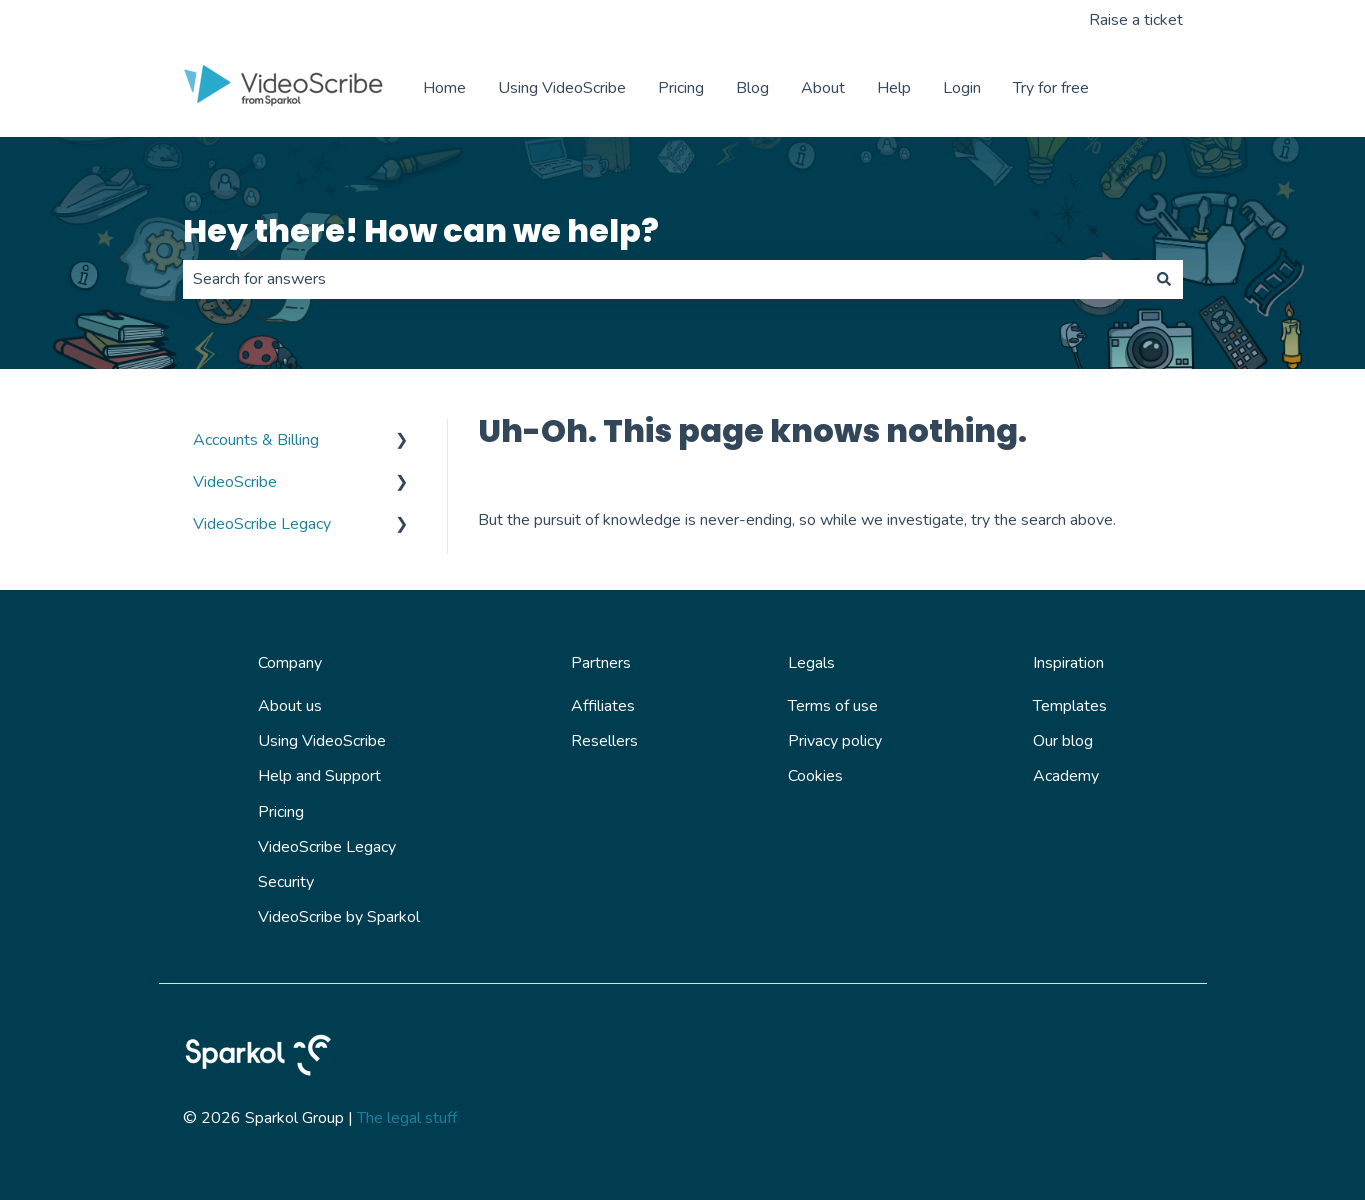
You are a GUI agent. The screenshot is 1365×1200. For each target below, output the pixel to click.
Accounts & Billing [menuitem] (256, 440)
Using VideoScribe (562, 88)
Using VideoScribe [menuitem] (322, 741)
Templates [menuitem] (1070, 706)
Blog (752, 88)
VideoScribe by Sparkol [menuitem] (339, 917)
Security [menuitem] (286, 882)
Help (894, 88)
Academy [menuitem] (1066, 776)
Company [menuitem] (290, 663)
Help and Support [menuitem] (319, 776)
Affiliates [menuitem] (603, 706)
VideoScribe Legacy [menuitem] (262, 524)
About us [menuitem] (290, 706)
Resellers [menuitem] (604, 741)
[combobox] (664, 279)
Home (444, 88)
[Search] (1164, 279)
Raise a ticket (1136, 20)
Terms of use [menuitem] (833, 706)
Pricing (681, 88)
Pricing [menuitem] (281, 812)
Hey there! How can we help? (421, 230)
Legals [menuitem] (811, 663)
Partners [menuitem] (601, 663)
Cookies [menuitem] (815, 776)
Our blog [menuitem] (1063, 741)
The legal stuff (407, 1118)
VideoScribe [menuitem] (235, 482)
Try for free (1051, 88)
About (823, 88)
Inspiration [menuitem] (1068, 663)
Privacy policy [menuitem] (835, 741)
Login (962, 88)
